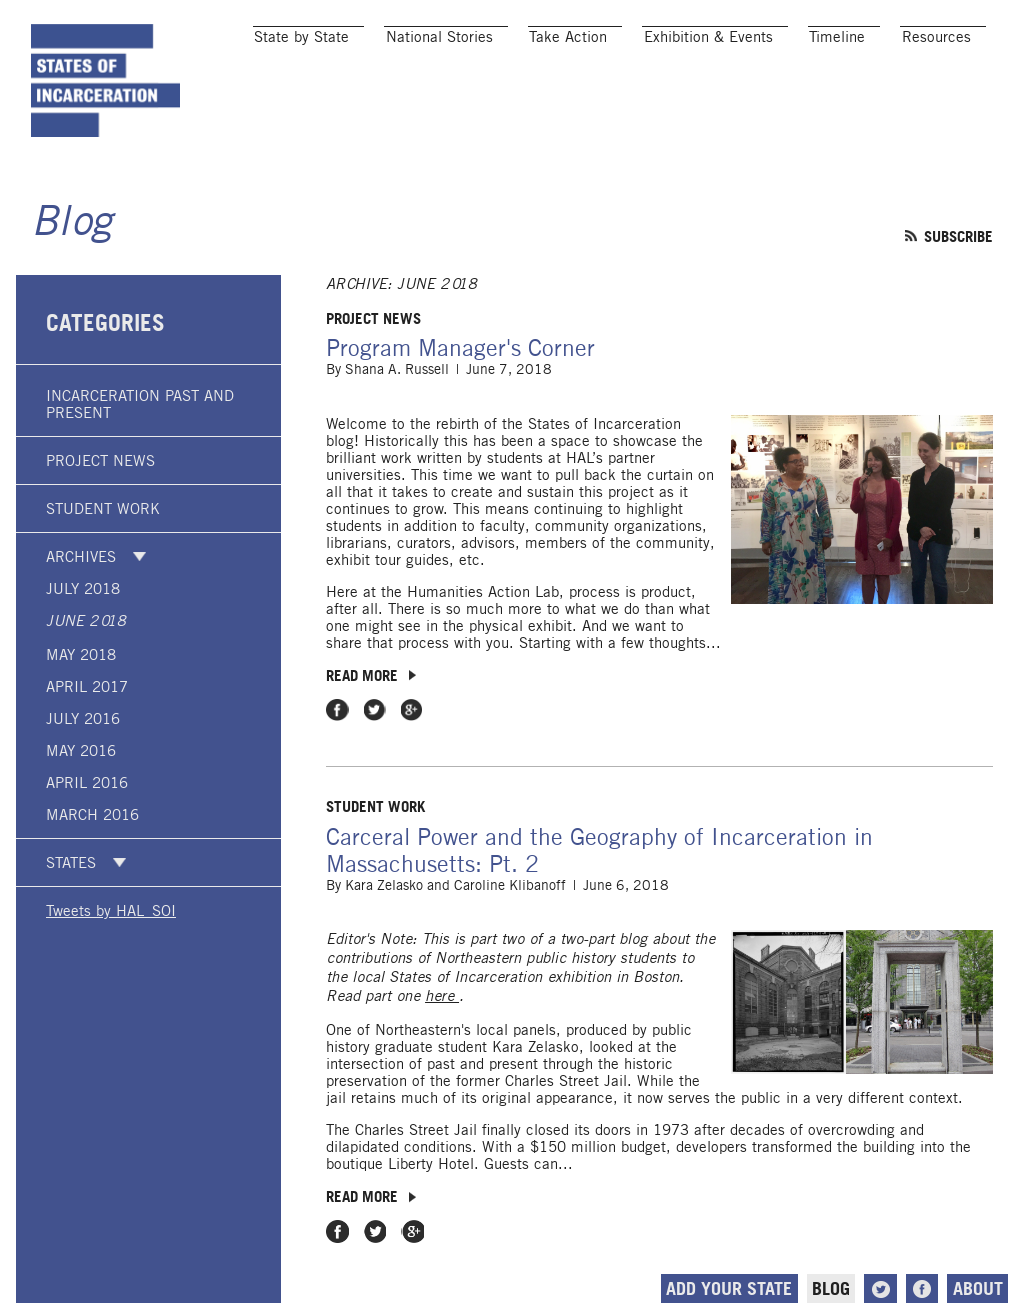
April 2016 (87, 782)
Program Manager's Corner (460, 347)
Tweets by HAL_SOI (111, 910)
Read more (362, 675)
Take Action (568, 36)
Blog (71, 223)
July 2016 (83, 718)
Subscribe (958, 236)
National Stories (439, 36)
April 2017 (87, 686)
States (71, 862)
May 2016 (81, 750)
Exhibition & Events (708, 36)
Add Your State (729, 1288)
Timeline (837, 36)
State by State (301, 36)
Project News (100, 460)
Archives (81, 556)
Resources (936, 36)
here (442, 996)
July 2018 (83, 588)
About (978, 1288)
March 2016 (92, 814)
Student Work (103, 508)
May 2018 (81, 654)
